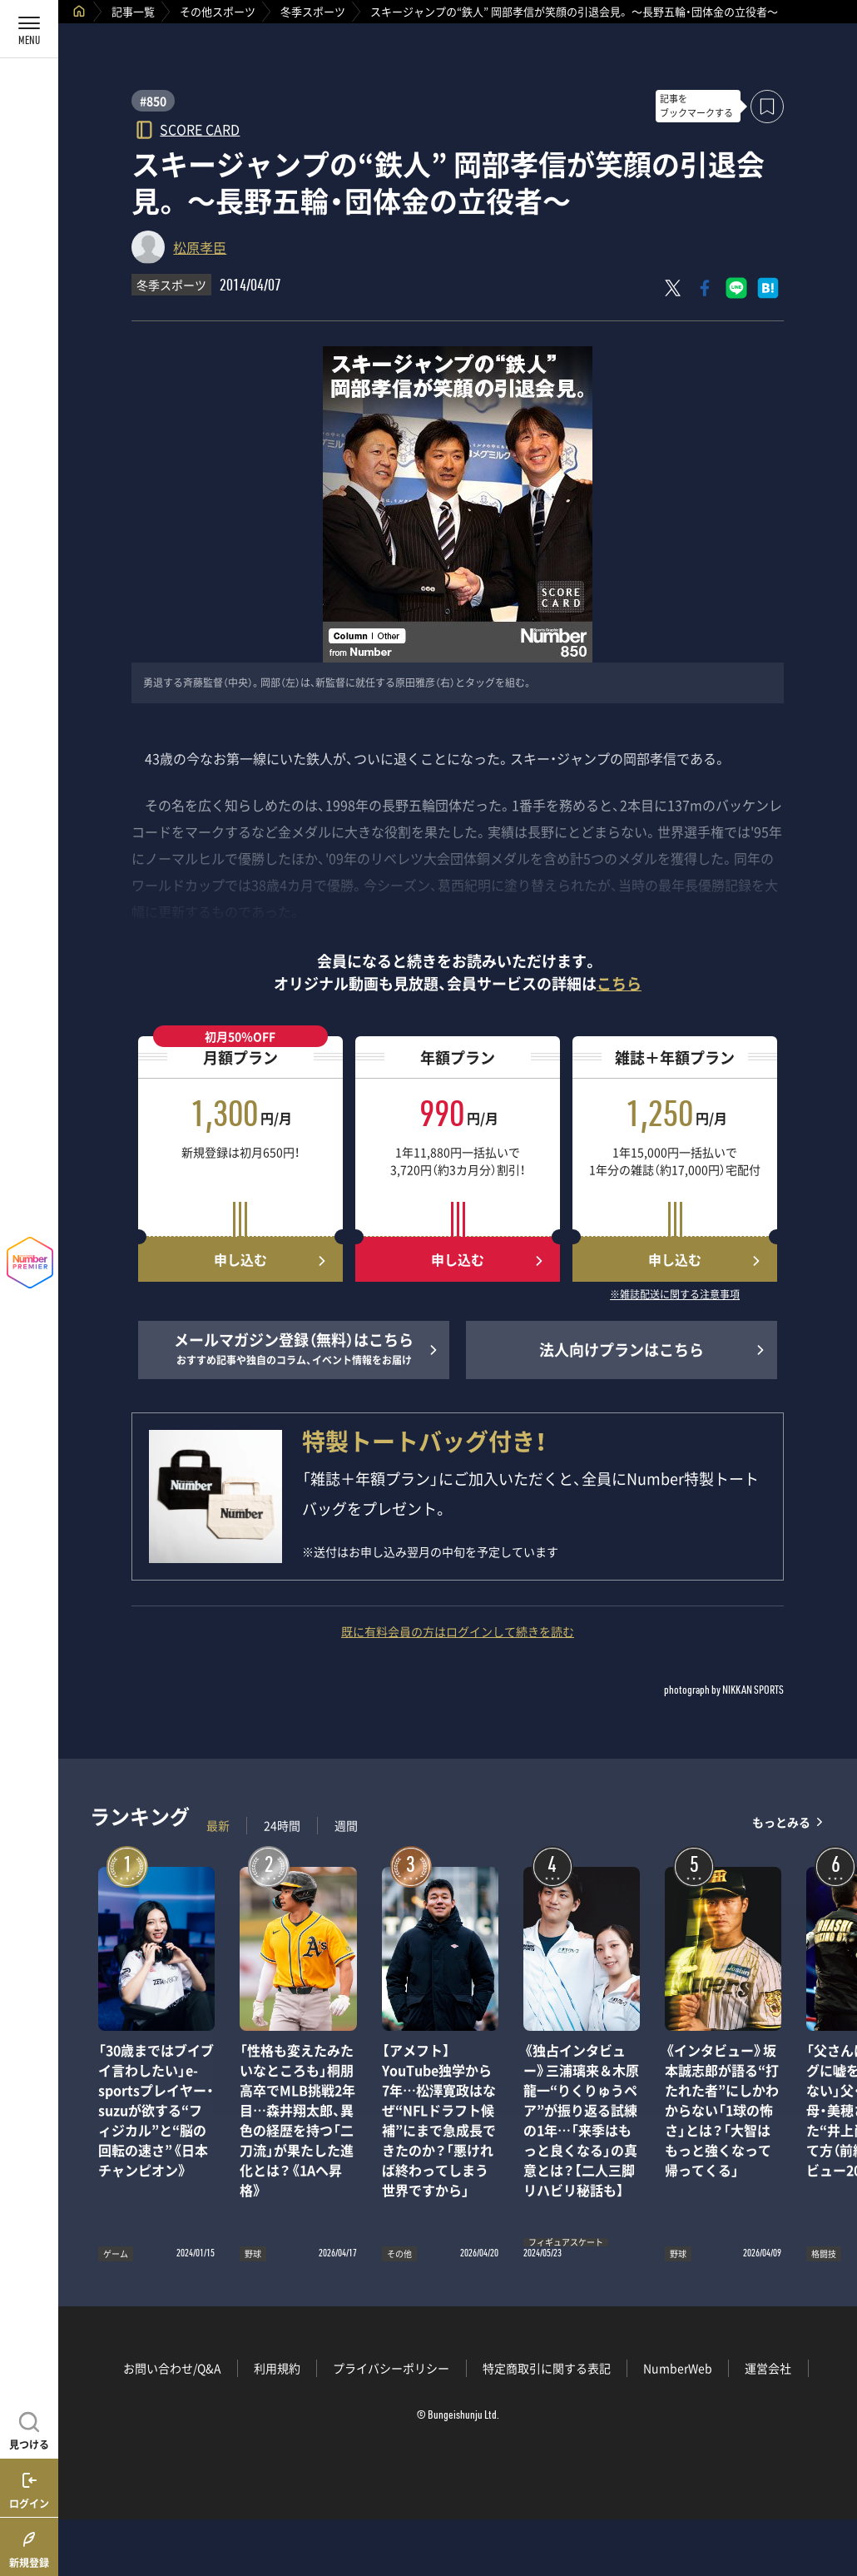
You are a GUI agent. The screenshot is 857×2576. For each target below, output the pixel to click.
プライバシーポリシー (391, 2368)
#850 (153, 100)
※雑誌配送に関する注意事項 (675, 1295)
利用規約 (277, 2368)
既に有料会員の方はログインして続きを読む (457, 1631)
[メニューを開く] (29, 29)
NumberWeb (677, 2368)
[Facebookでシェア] (704, 287)
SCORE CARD (200, 129)
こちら (619, 983)
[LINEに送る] (736, 287)
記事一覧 (133, 11)
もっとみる (781, 1821)
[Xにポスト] (673, 287)
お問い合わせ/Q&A (172, 2368)
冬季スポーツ (312, 11)
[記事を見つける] (29, 2429)
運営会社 (768, 2368)
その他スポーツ (217, 11)
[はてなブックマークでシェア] (767, 287)
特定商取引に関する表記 (547, 2368)
